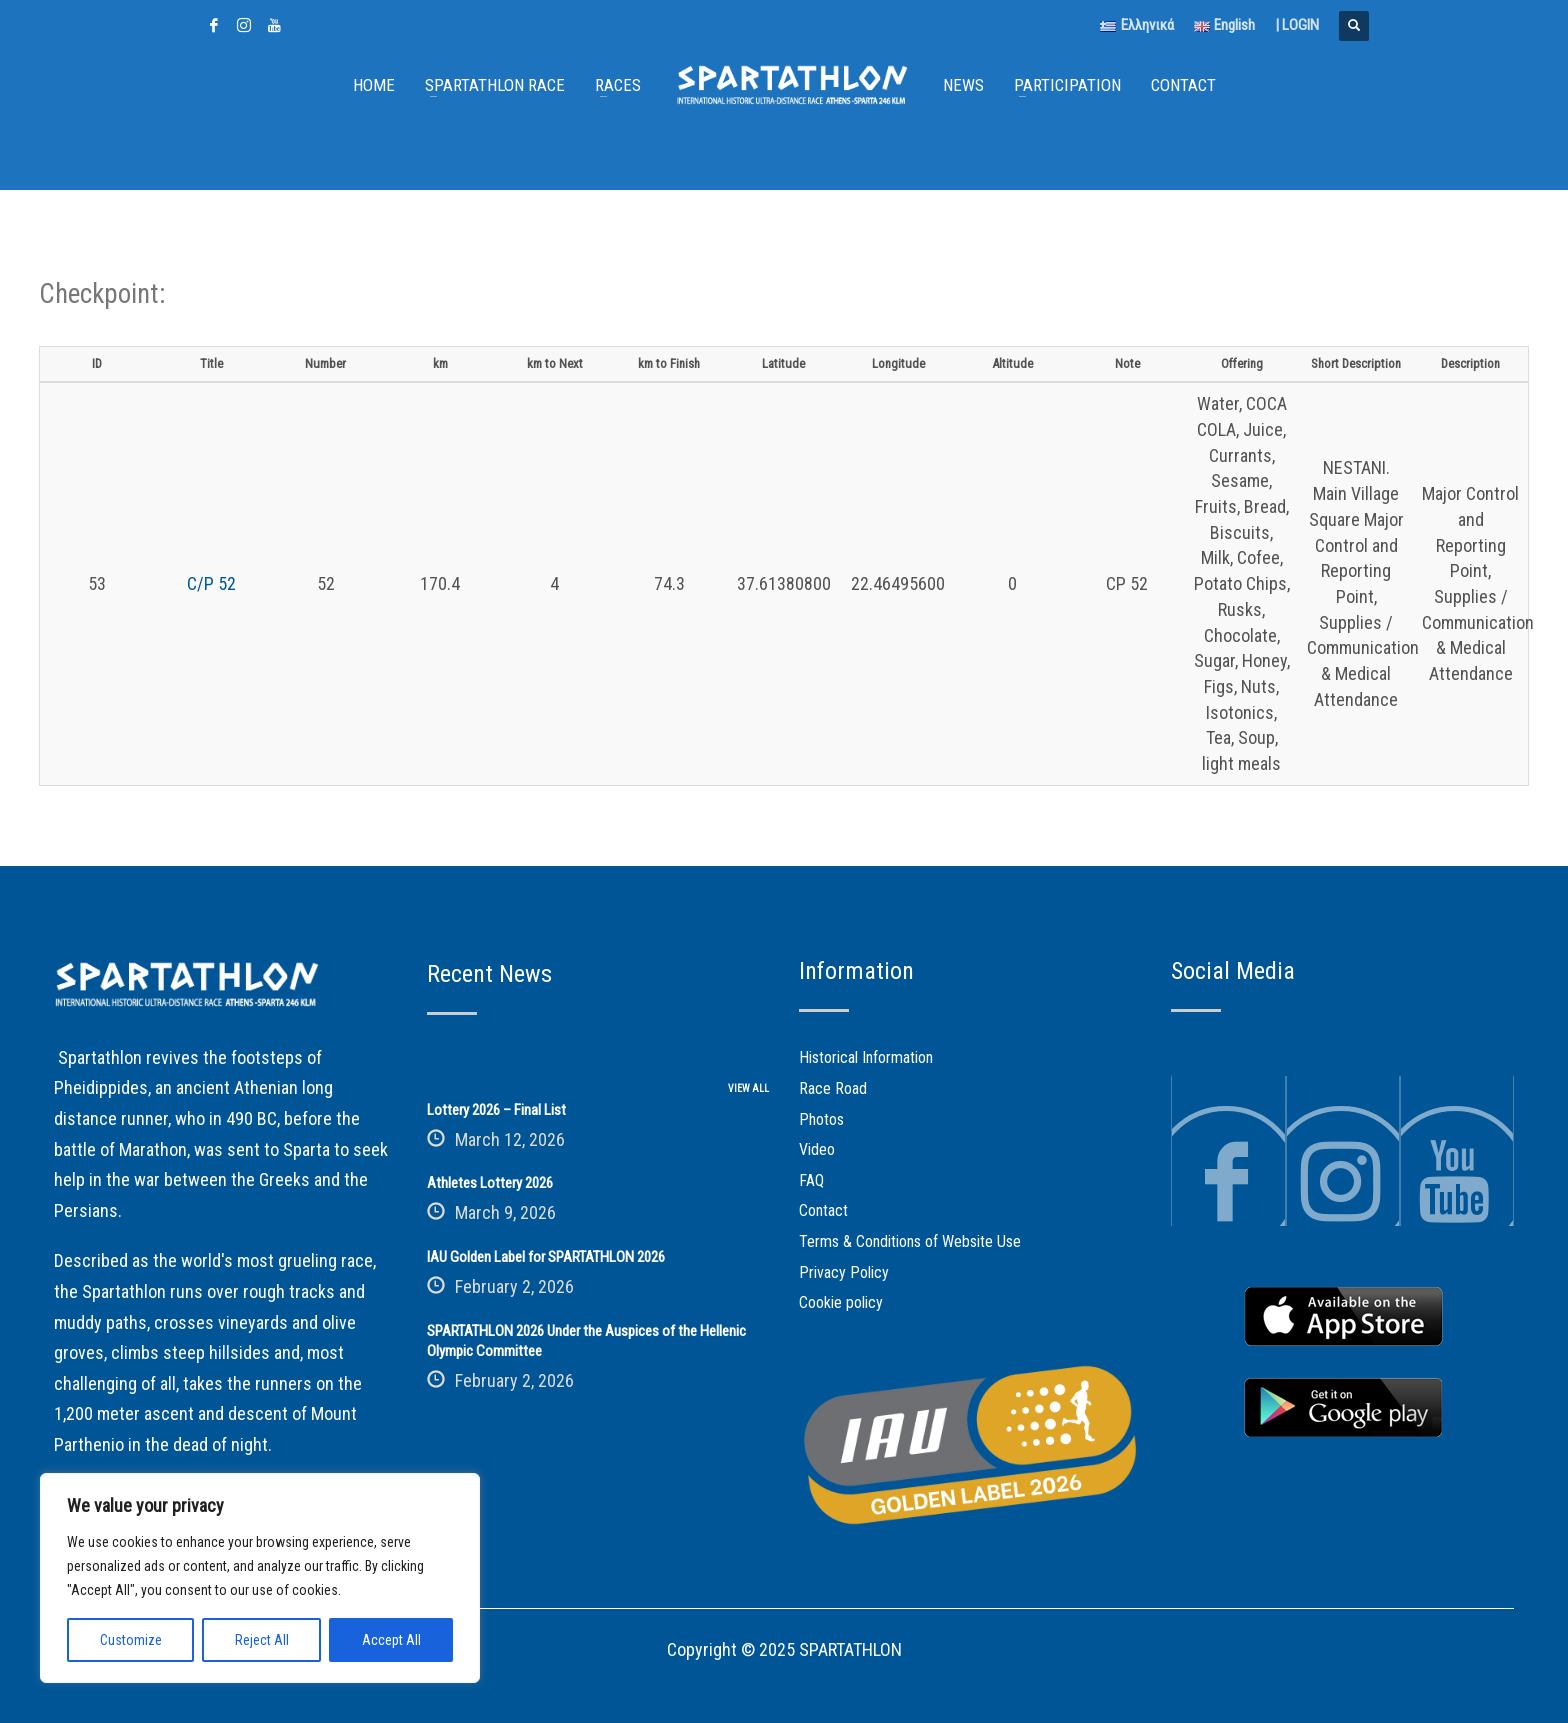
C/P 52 (211, 583)
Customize (131, 1640)
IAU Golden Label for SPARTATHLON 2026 (546, 1257)
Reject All (262, 1640)
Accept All (391, 1640)
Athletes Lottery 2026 (490, 1183)
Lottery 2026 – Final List (496, 1110)
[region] (260, 1578)
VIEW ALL (748, 1088)
